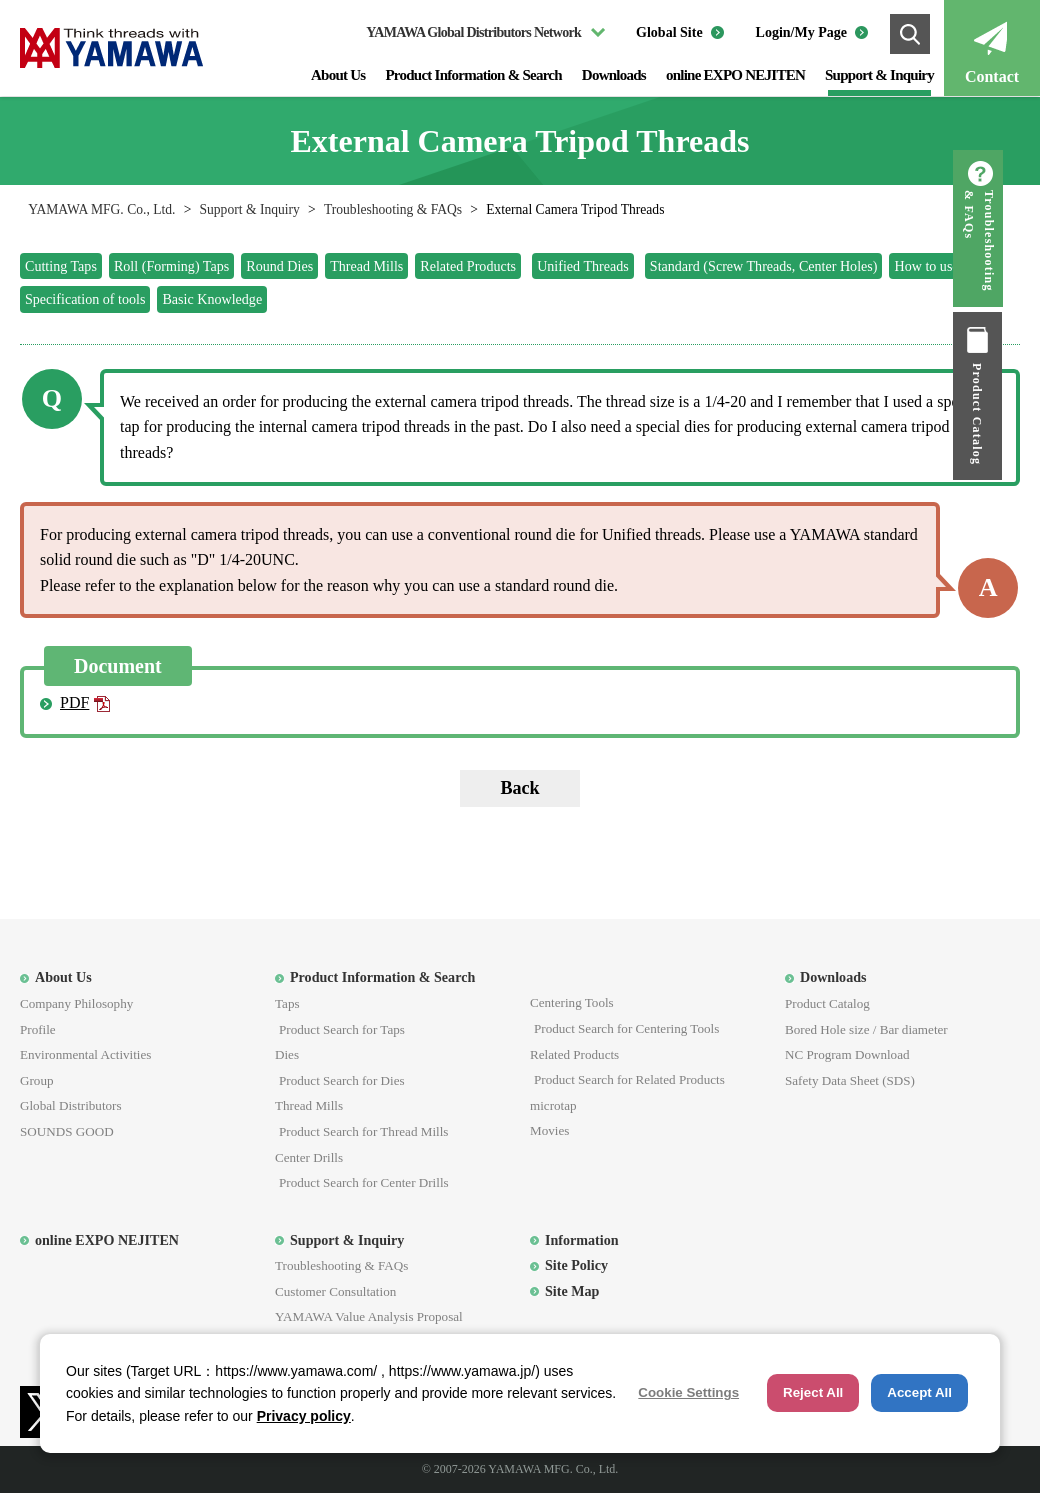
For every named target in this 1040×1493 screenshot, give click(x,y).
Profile (38, 1029)
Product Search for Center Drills (364, 1182)
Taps (287, 1003)
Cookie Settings (688, 1392)
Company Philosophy (76, 1003)
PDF (74, 702)
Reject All (813, 1392)
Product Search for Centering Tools (626, 1028)
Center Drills (309, 1157)
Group (37, 1080)
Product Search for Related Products (629, 1079)
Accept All (919, 1392)
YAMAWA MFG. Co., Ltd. (101, 209)
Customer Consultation (335, 1291)
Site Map (572, 1291)
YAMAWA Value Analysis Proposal (369, 1316)
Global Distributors (71, 1105)
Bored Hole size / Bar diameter (866, 1029)
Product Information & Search (473, 75)
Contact (992, 76)
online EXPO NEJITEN (735, 75)
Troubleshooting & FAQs (393, 209)
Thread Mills (309, 1105)
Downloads (614, 75)
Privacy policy (304, 1416)
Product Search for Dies (342, 1080)
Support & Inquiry (879, 75)
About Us (338, 75)
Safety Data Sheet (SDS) (850, 1080)
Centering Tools (572, 1002)
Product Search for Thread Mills (363, 1131)
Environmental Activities (85, 1054)
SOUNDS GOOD (67, 1131)
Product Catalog (1015, 414)
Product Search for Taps (342, 1029)
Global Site (669, 32)
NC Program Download (847, 1054)
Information (582, 1240)
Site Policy (576, 1265)
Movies (549, 1130)
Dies (287, 1054)
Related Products (574, 1054)
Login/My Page (801, 32)
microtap (553, 1105)
